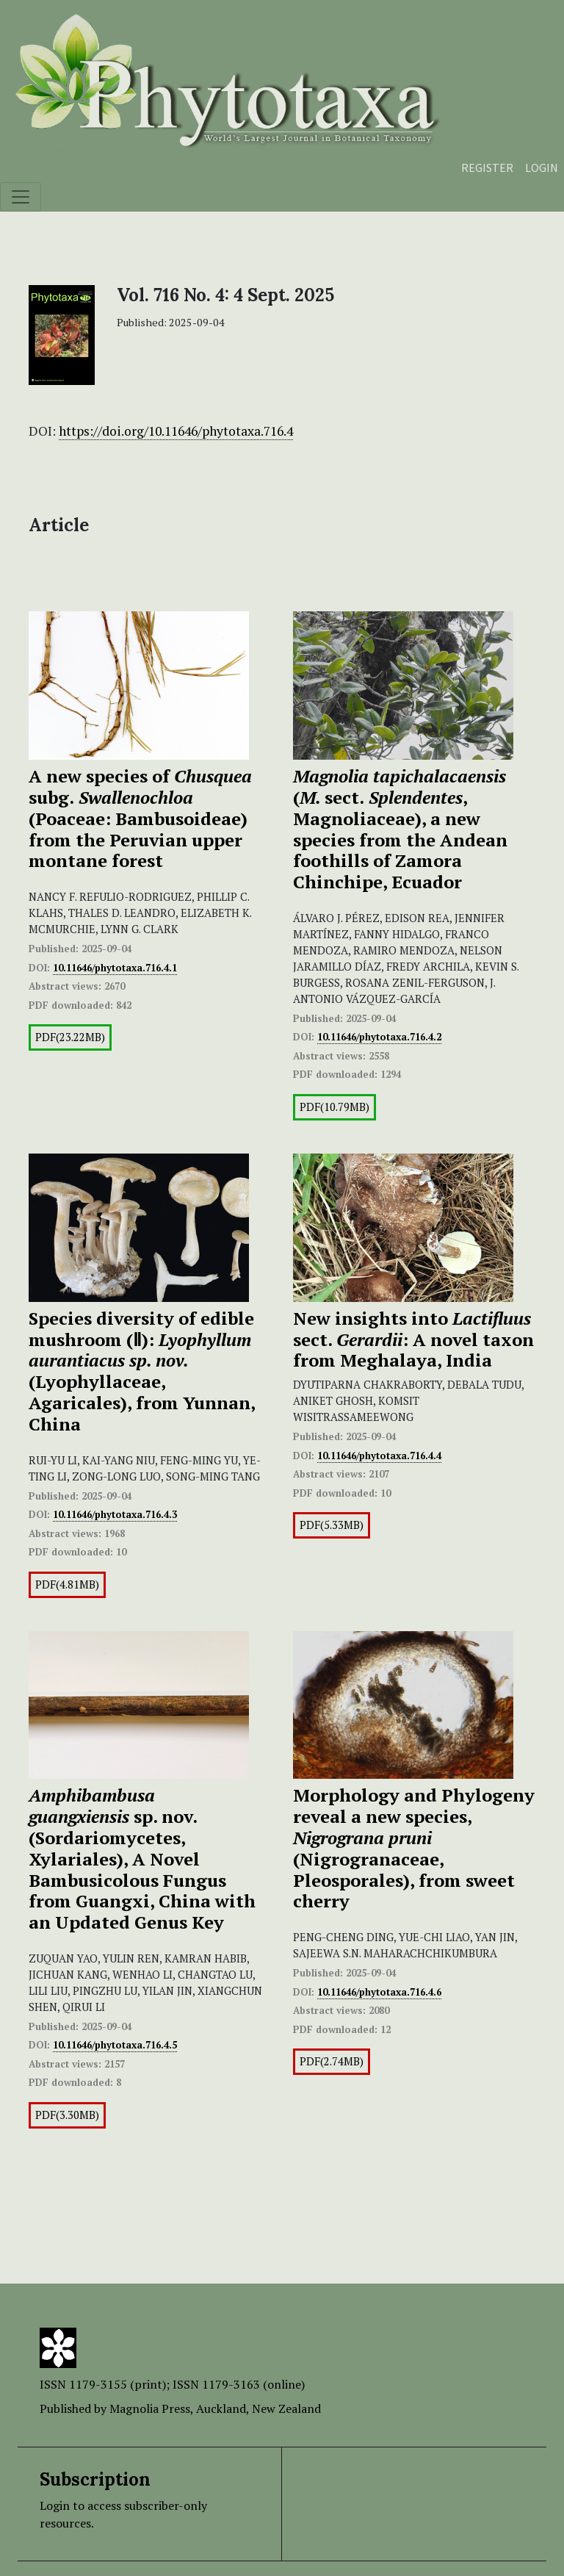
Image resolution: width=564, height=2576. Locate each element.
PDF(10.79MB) (334, 1107)
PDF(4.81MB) (67, 1584)
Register (487, 167)
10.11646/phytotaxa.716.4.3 (115, 1514)
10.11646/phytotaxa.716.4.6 (379, 1991)
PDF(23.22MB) (70, 1037)
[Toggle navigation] (20, 197)
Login (541, 167)
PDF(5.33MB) (332, 1525)
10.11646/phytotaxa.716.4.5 (115, 2044)
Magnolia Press (149, 2408)
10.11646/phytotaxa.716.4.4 (379, 1455)
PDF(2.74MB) (332, 2061)
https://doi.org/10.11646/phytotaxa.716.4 (176, 430)
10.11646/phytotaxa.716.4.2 (379, 1036)
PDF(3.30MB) (67, 2115)
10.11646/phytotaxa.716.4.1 (115, 967)
